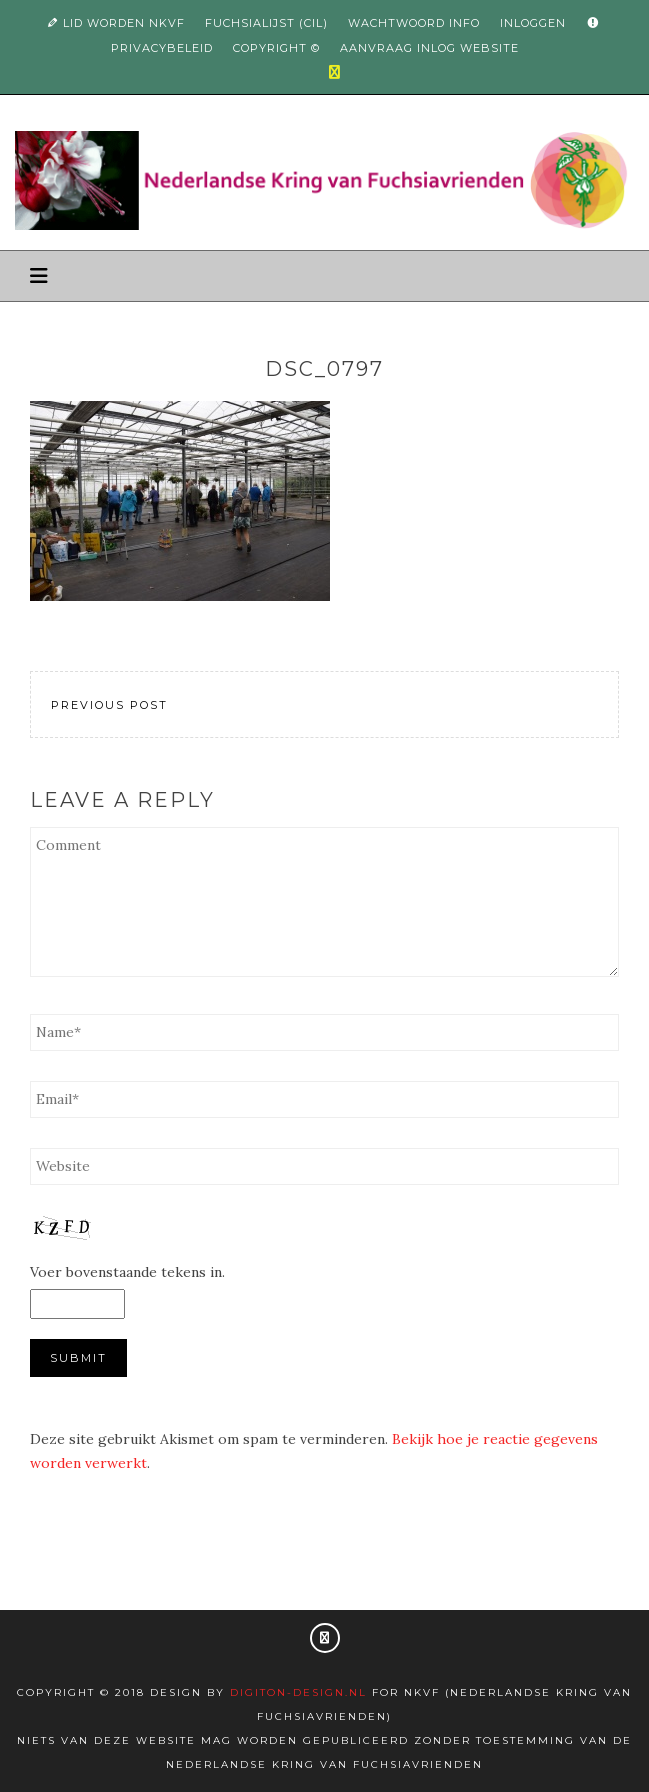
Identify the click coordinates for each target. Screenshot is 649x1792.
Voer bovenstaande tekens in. (127, 1272)
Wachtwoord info (414, 23)
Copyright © (276, 48)
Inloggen (533, 23)
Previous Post (109, 705)
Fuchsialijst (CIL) (266, 23)
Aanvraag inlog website (429, 48)
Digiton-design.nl (298, 1692)
